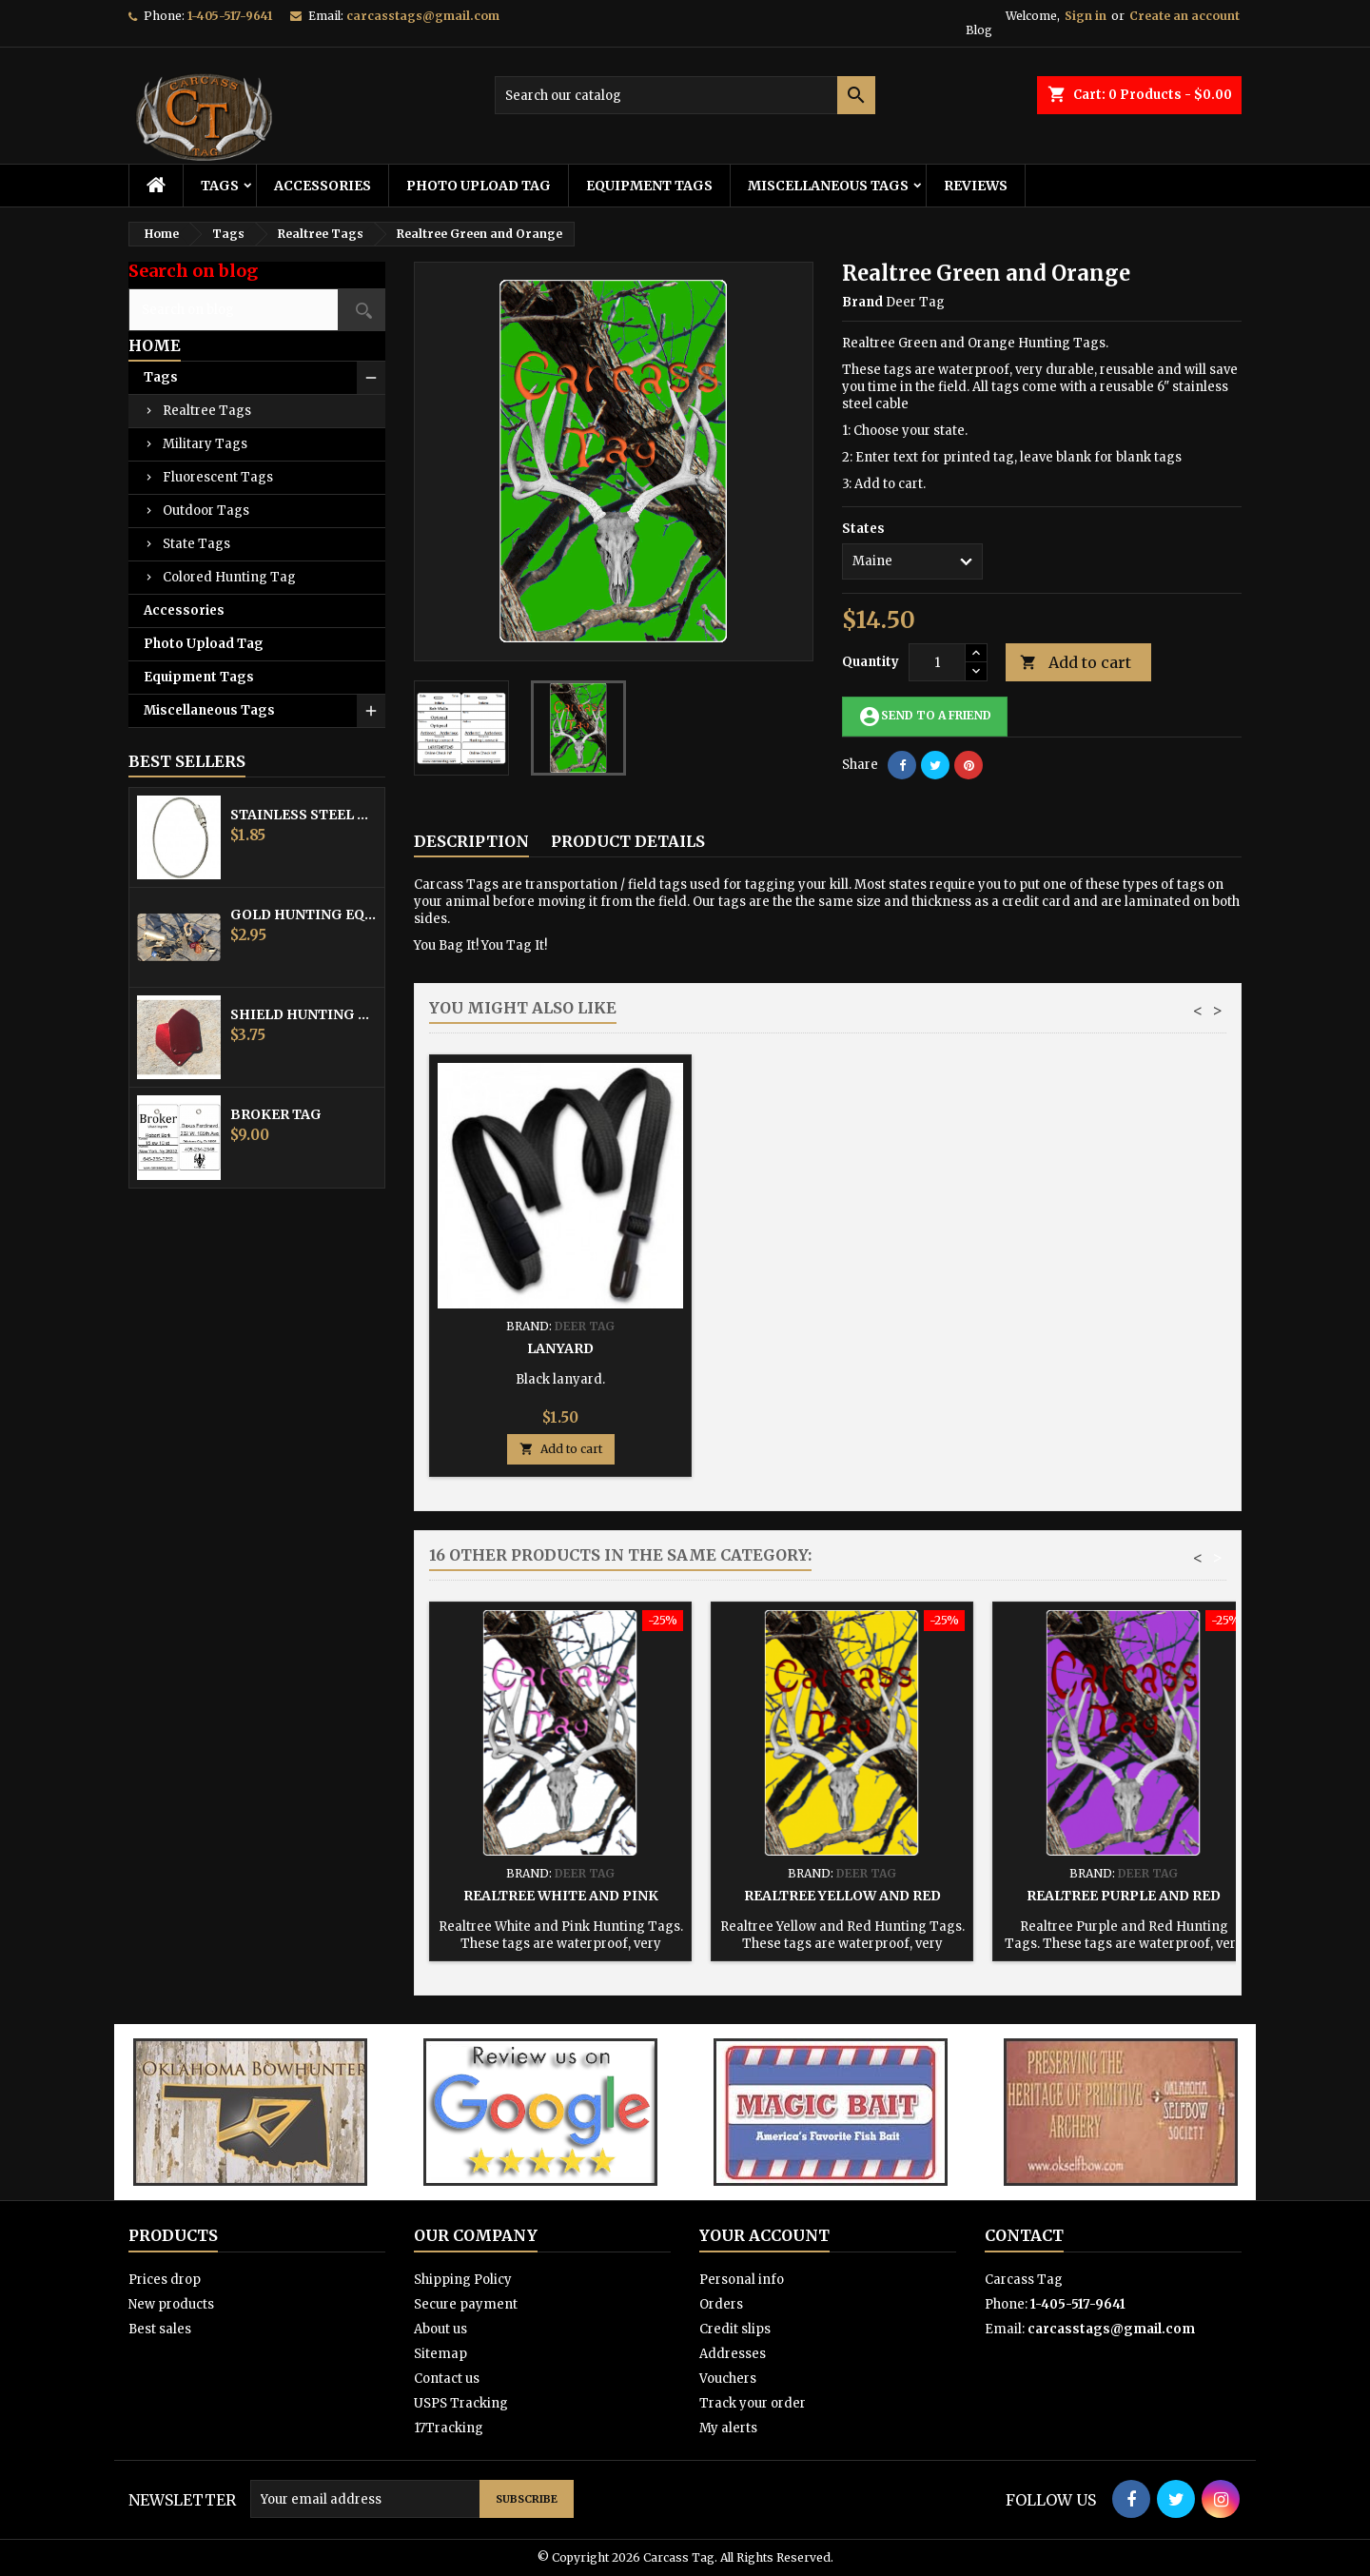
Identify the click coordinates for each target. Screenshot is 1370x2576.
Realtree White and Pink (560, 1895)
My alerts (728, 2428)
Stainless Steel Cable (303, 814)
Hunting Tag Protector (842, 1348)
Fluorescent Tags (218, 477)
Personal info (741, 2279)
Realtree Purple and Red (1124, 1895)
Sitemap (440, 2354)
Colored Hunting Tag (229, 577)
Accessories (322, 185)
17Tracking (448, 2428)
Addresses (732, 2354)
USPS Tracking (461, 2403)
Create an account (1184, 16)
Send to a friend (924, 716)
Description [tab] (471, 841)
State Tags (196, 544)
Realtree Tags (207, 411)
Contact (1024, 2235)
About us (440, 2329)
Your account (764, 2235)
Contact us (447, 2378)
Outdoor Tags (206, 510)
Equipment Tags (649, 185)
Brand (862, 302)
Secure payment (466, 2304)
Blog (979, 30)
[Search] (685, 95)
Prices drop (164, 2279)
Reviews (976, 185)
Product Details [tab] (628, 841)
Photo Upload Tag (478, 185)
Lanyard (1123, 1348)
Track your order (752, 2403)
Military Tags (205, 444)
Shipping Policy (463, 2279)
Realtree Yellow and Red (842, 1895)
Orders (721, 2304)
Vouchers (727, 2378)
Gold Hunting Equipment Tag (303, 914)
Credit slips (735, 2329)
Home (154, 345)
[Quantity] (937, 662)
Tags (220, 185)
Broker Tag (276, 1114)
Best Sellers (186, 761)
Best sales (159, 2329)
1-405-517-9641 (229, 16)
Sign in (1085, 16)
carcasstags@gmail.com (422, 16)
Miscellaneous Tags (828, 185)
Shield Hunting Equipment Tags (303, 1014)
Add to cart (1075, 663)
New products (171, 2304)
